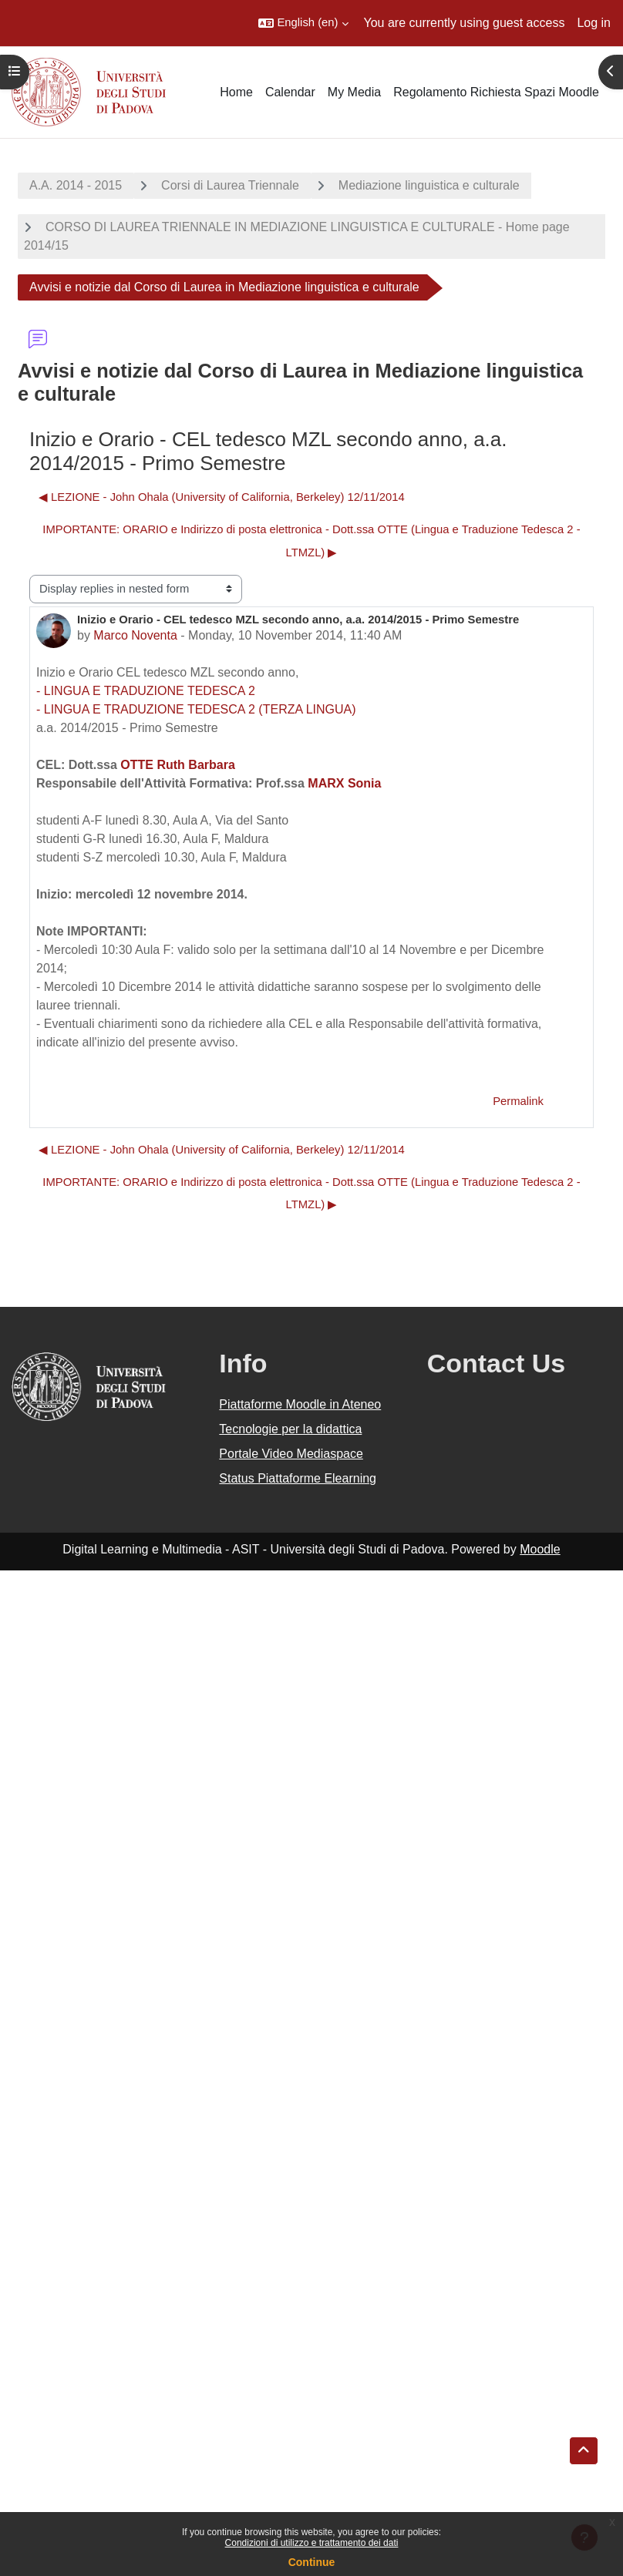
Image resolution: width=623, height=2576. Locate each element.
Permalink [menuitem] (518, 1101)
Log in (594, 22)
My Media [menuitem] (354, 92)
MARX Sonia (344, 783)
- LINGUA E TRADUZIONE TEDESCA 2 (145, 690)
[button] (303, 23)
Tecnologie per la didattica (290, 1429)
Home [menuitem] (236, 92)
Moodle (540, 1549)
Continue (311, 2562)
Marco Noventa (135, 635)
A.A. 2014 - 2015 (75, 185)
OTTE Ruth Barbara (177, 764)
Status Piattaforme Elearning (297, 1478)
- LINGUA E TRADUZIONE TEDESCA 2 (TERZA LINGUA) (196, 709)
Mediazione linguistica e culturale (429, 185)
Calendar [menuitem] (290, 92)
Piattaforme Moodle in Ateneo (300, 1404)
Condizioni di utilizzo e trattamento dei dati (312, 2542)
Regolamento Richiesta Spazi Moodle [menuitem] (496, 92)
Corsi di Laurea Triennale (230, 185)
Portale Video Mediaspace (291, 1453)
